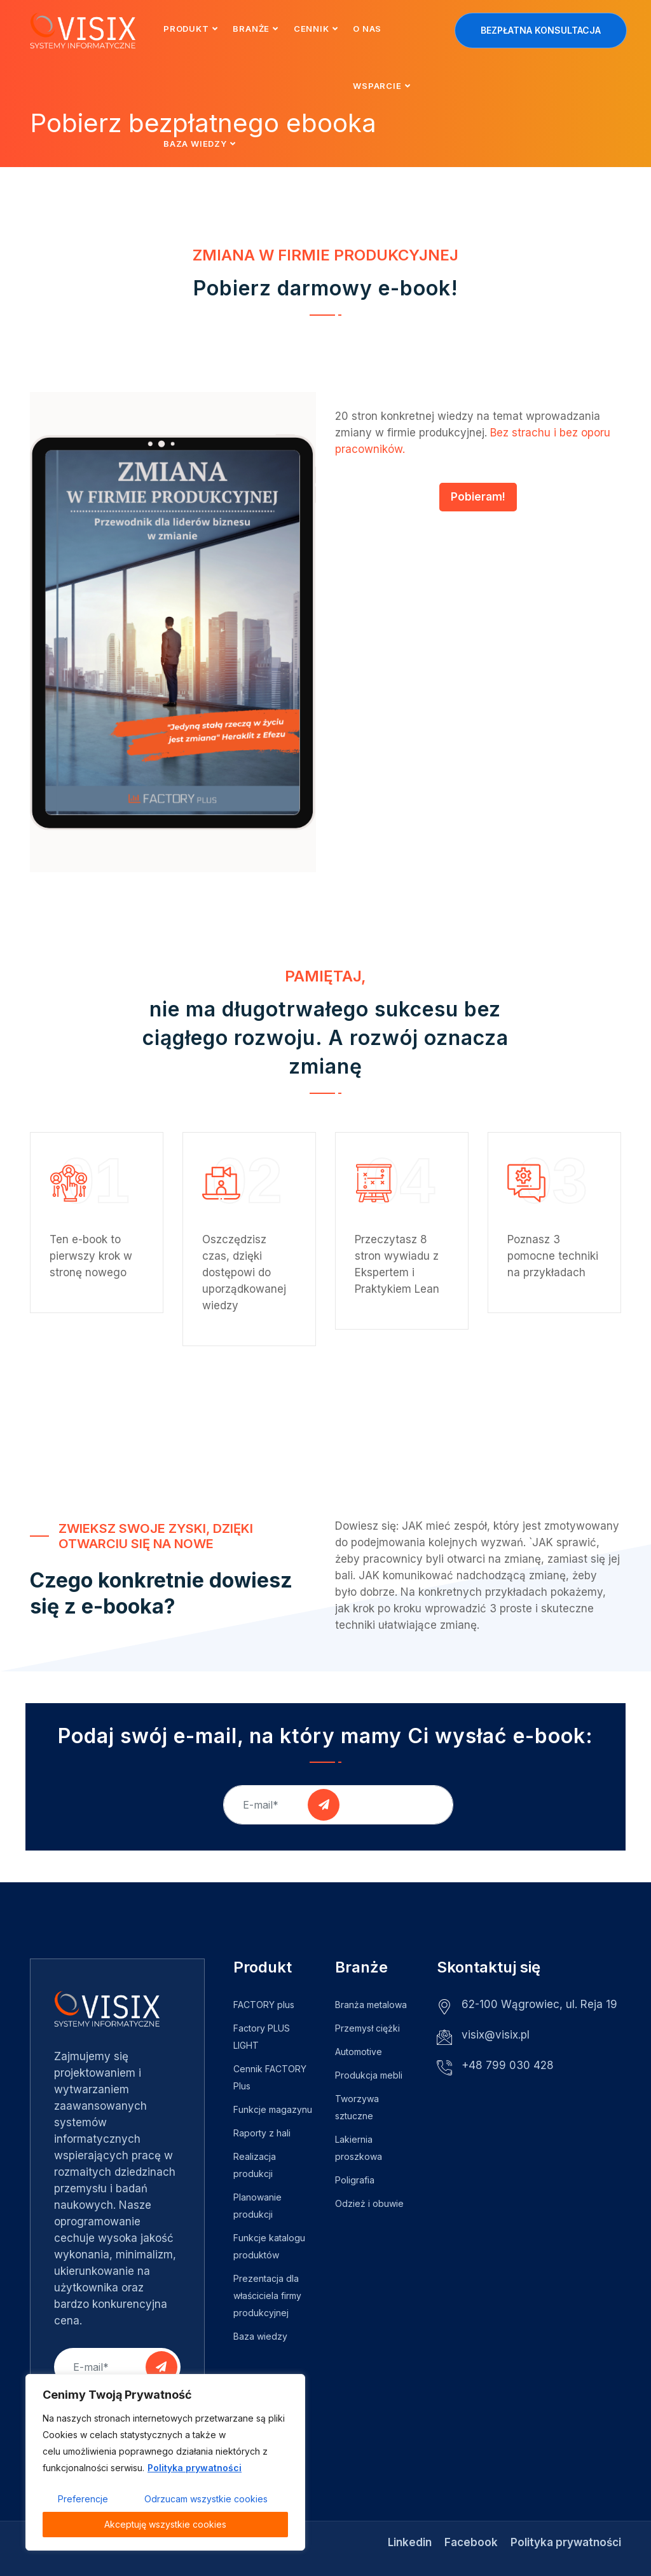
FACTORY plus (263, 2004)
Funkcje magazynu (272, 2109)
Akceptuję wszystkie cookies (165, 2524)
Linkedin (410, 2542)
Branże (251, 29)
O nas (367, 29)
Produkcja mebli (368, 2075)
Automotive (358, 2051)
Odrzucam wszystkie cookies (206, 2498)
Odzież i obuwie (369, 2203)
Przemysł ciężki (367, 2028)
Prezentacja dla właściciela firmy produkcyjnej (267, 2295)
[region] (165, 2462)
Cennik (311, 29)
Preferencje (83, 2498)
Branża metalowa (371, 2004)
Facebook (471, 2542)
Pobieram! (478, 496)
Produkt (186, 29)
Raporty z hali (262, 2133)
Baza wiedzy (195, 143)
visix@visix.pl (496, 2034)
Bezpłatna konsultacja (541, 30)
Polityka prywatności (194, 2467)
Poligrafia (354, 2180)
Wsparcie (377, 86)
